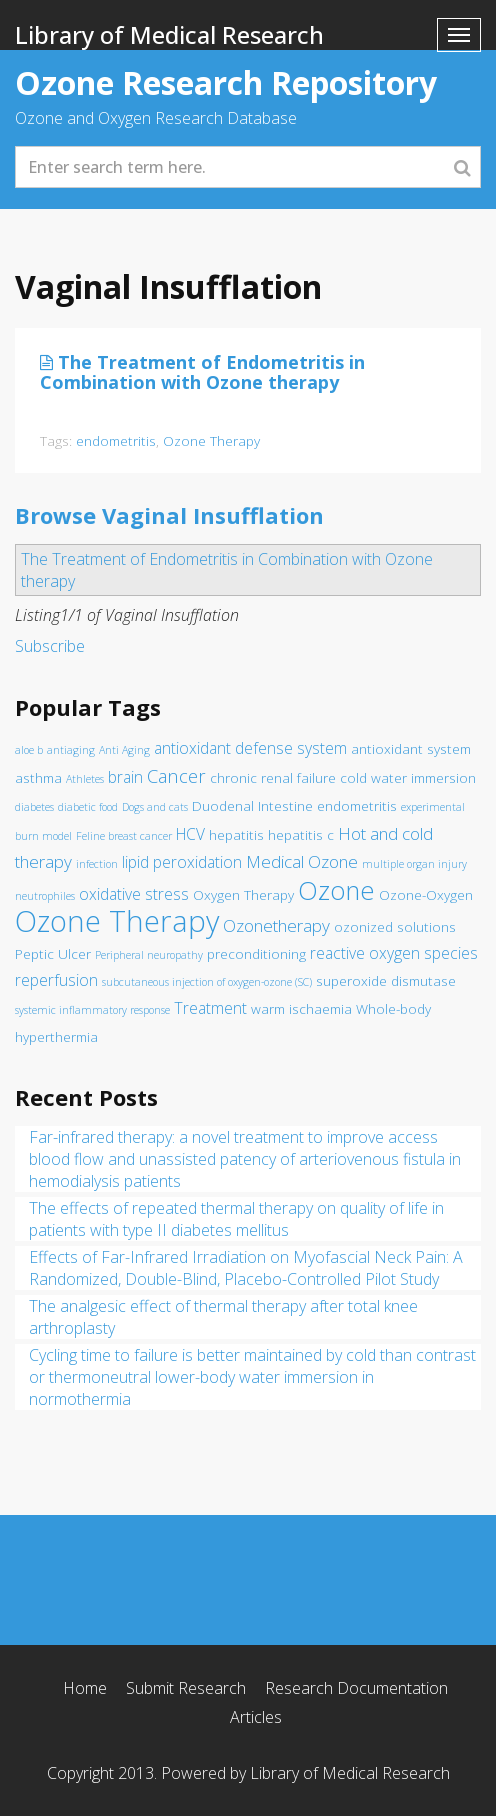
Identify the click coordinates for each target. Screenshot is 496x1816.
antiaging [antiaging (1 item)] (71, 750)
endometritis (116, 440)
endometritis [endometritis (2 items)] (357, 806)
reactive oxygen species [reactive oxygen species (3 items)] (394, 953)
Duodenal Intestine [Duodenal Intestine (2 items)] (252, 806)
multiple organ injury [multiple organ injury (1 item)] (414, 864)
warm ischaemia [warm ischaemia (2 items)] (301, 1009)
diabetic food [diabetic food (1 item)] (88, 807)
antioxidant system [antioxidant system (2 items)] (411, 749)
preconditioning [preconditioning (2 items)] (256, 954)
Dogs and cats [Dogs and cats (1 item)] (155, 807)
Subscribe (50, 646)
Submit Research (186, 1688)
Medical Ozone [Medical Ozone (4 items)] (302, 861)
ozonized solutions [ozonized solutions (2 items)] (395, 927)
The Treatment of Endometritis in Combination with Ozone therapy (202, 372)
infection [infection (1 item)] (97, 864)
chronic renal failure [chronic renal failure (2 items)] (273, 778)
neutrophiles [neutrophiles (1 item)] (45, 896)
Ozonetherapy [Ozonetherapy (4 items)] (276, 925)
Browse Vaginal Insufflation (169, 515)
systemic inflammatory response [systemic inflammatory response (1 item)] (92, 1010)
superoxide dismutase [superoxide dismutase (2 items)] (386, 981)
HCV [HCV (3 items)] (190, 834)
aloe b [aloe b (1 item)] (29, 750)
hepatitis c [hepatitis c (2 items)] (301, 835)
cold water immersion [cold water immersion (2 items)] (408, 778)
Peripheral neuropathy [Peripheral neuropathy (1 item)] (149, 955)
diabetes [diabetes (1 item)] (34, 807)
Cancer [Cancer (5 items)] (176, 775)
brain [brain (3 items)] (125, 777)
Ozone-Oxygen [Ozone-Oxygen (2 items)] (426, 895)
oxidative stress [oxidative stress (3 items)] (134, 894)
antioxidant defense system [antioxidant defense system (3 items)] (250, 748)
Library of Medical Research (169, 34)
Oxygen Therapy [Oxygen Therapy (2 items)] (243, 895)
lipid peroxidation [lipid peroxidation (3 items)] (182, 862)
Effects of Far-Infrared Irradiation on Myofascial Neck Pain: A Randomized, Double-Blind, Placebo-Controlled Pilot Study (246, 1268)
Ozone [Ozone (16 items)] (336, 890)
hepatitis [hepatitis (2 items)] (236, 835)
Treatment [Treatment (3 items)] (210, 1008)
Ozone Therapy (211, 440)
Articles (256, 1717)
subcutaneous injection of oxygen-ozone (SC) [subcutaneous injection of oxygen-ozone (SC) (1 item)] (207, 982)
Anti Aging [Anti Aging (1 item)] (124, 750)
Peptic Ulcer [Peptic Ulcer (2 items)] (53, 954)
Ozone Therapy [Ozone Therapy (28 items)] (117, 921)
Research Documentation (356, 1688)
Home (85, 1688)
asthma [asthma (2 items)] (38, 778)
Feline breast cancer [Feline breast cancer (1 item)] (124, 836)
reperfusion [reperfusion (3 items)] (56, 980)
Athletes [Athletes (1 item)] (85, 779)
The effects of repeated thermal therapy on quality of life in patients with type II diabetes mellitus (236, 1219)
